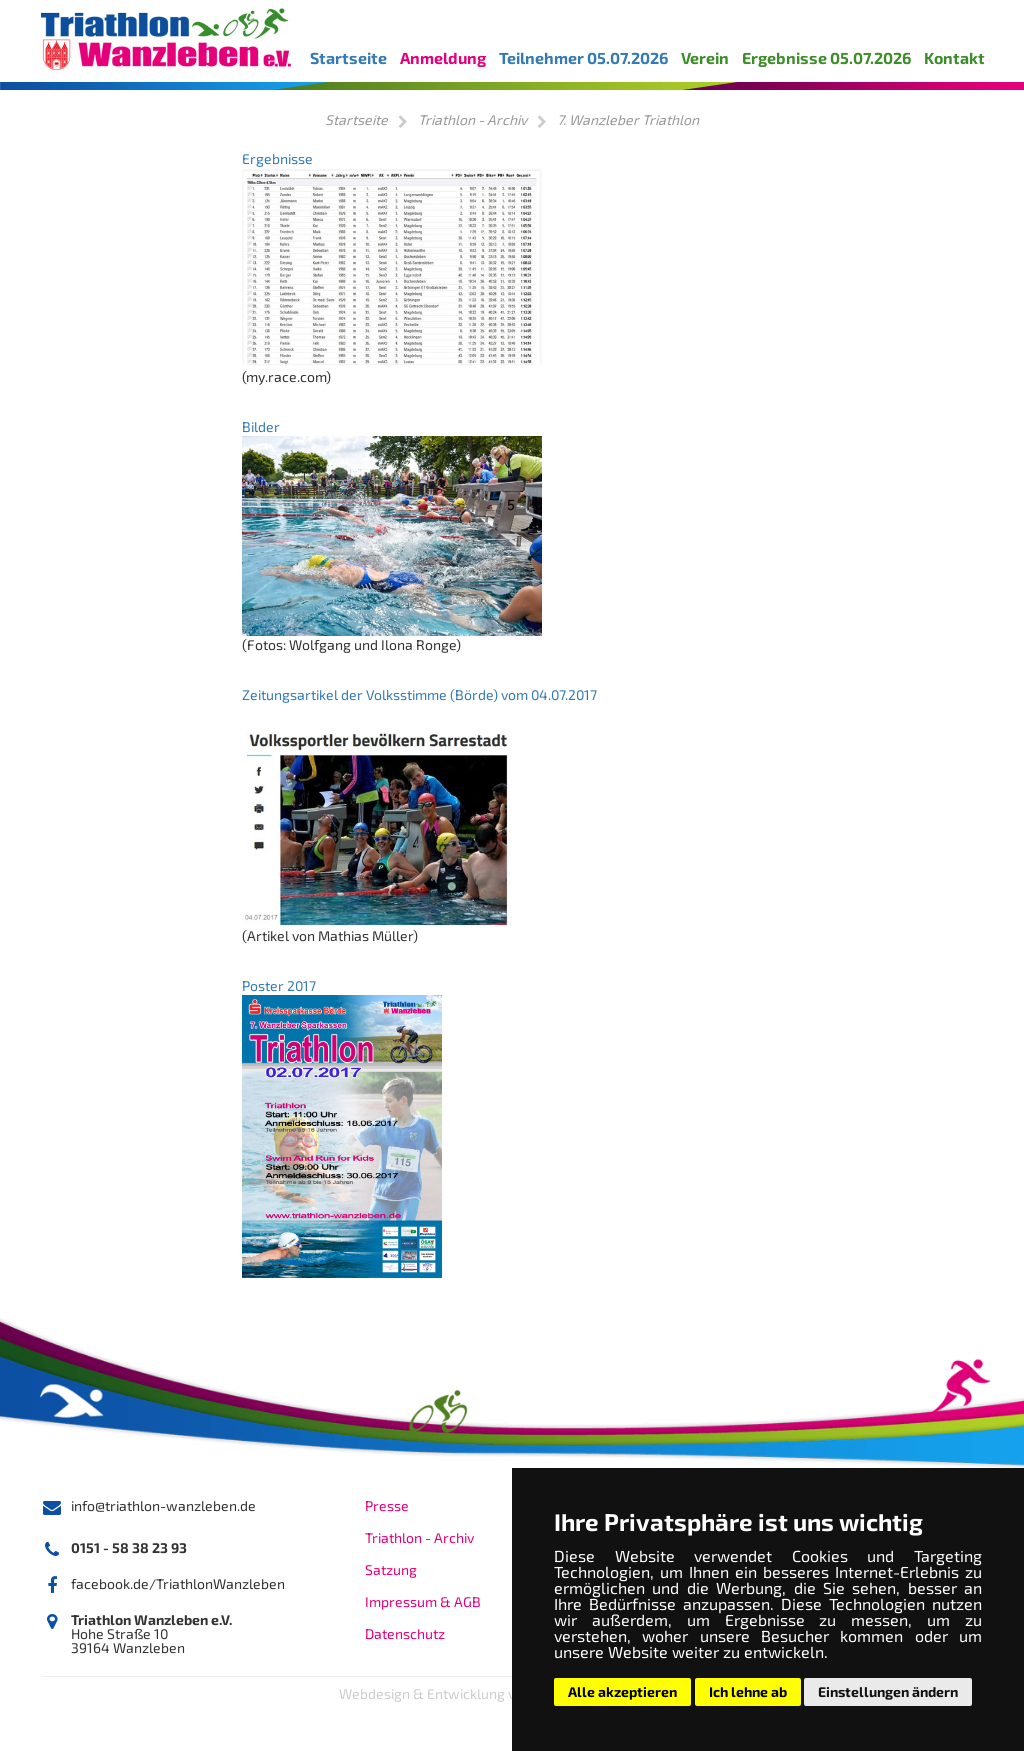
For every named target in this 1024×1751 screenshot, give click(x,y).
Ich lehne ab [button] (748, 1691)
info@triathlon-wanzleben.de (163, 1505)
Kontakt (954, 57)
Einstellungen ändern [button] (888, 1691)
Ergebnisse (277, 158)
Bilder (261, 426)
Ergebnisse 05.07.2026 (826, 57)
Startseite (348, 57)
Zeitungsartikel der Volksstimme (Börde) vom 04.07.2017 (419, 694)
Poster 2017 (279, 985)
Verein (705, 57)
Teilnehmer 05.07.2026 (583, 57)
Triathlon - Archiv (472, 119)
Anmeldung (443, 57)
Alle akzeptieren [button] (622, 1691)
